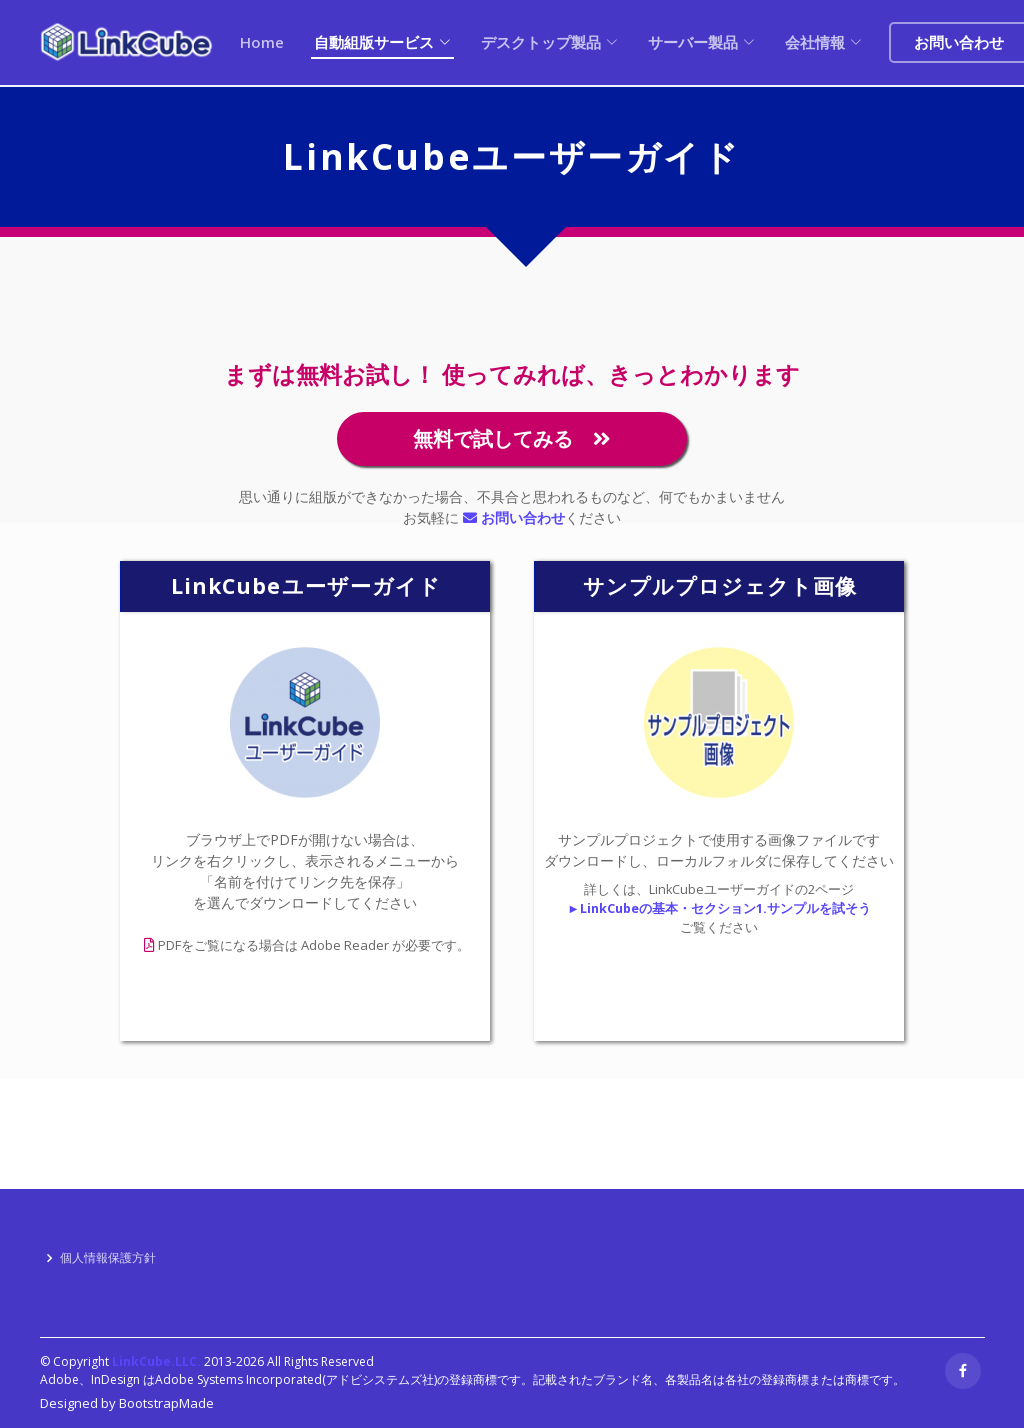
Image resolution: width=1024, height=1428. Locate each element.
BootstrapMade (166, 1403)
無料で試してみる (512, 438)
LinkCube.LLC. (156, 1361)
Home (262, 42)
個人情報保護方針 (108, 1258)
